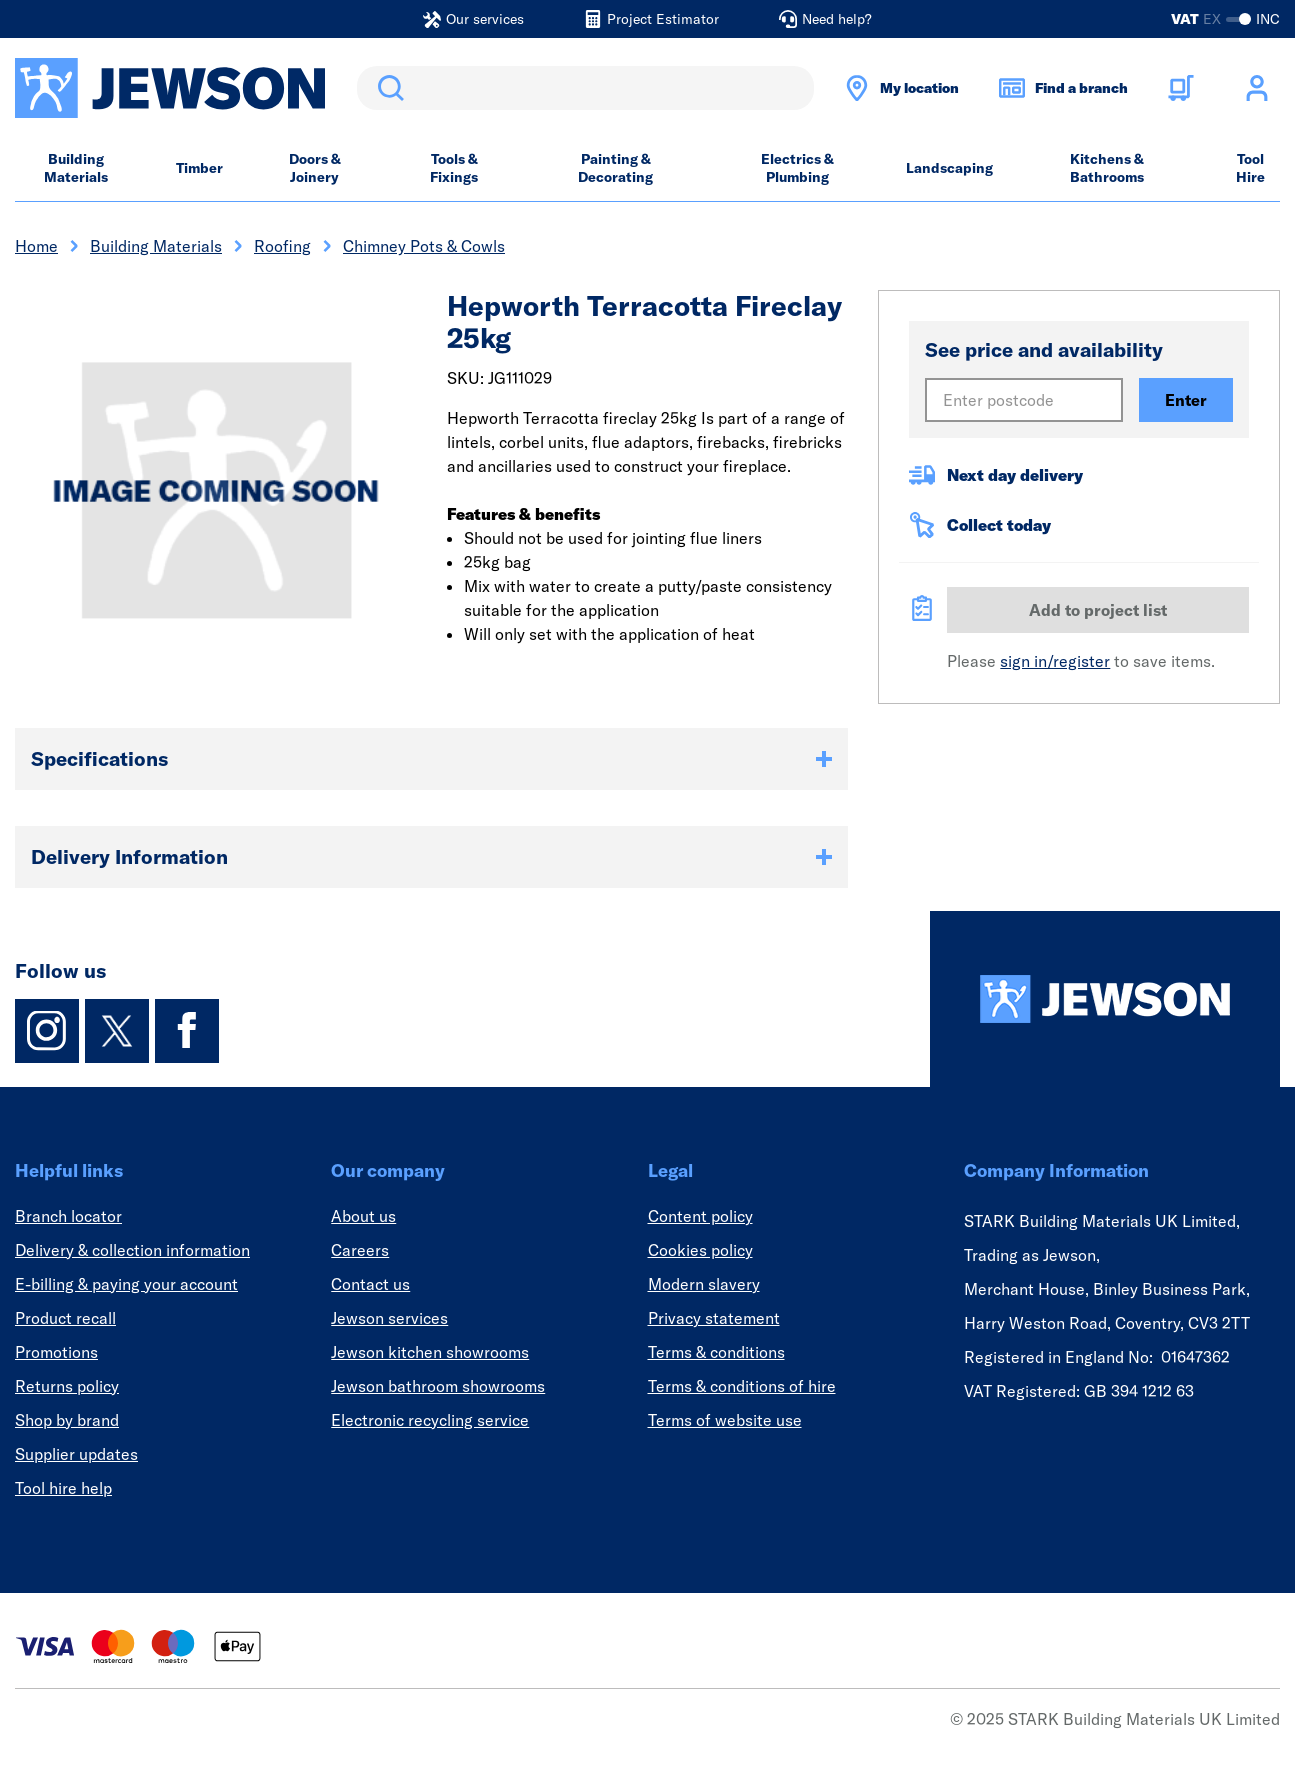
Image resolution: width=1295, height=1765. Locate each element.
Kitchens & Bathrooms (1107, 168)
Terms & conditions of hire (742, 1386)
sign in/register (1055, 661)
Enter (1186, 400)
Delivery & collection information (132, 1250)
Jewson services (389, 1318)
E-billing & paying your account (126, 1284)
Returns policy (67, 1386)
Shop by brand (67, 1420)
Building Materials (76, 168)
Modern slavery (704, 1284)
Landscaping (949, 168)
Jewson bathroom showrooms (438, 1386)
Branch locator (68, 1216)
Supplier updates (76, 1454)
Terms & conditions (716, 1352)
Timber (199, 168)
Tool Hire (1250, 168)
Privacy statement (714, 1318)
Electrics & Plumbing (797, 168)
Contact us (370, 1284)
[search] (585, 88)
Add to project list (1098, 610)
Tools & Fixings (454, 168)
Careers (360, 1250)
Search (387, 88)
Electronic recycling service (430, 1420)
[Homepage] (1105, 999)
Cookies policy (700, 1250)
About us (363, 1216)
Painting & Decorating (615, 168)
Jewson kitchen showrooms (430, 1352)
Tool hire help (63, 1488)
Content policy (700, 1216)
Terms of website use (725, 1420)
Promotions (56, 1352)
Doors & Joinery (315, 168)
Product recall (65, 1318)
